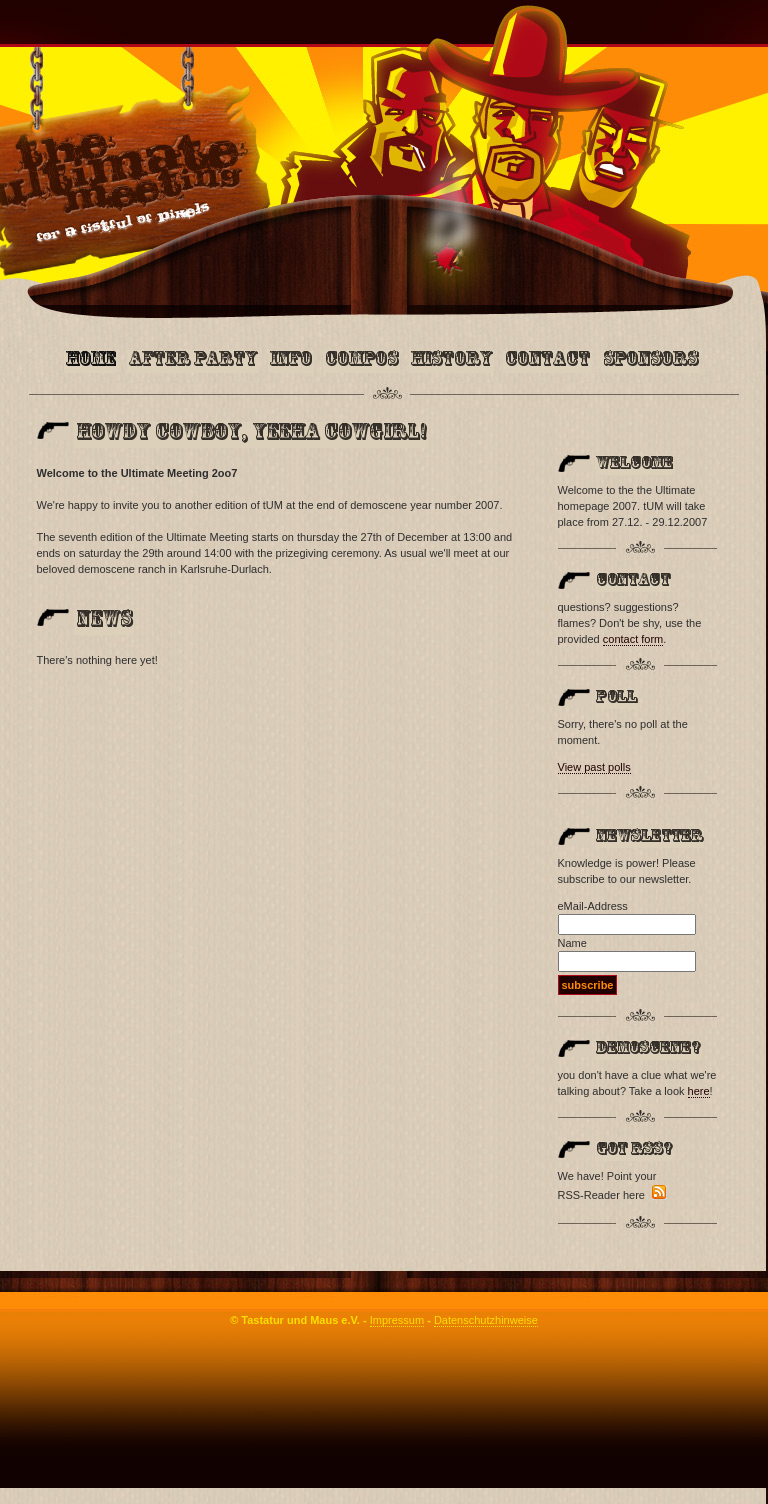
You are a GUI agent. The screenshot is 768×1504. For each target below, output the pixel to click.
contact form (633, 639)
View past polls (594, 767)
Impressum (397, 1320)
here (699, 1091)
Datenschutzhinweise (486, 1320)
